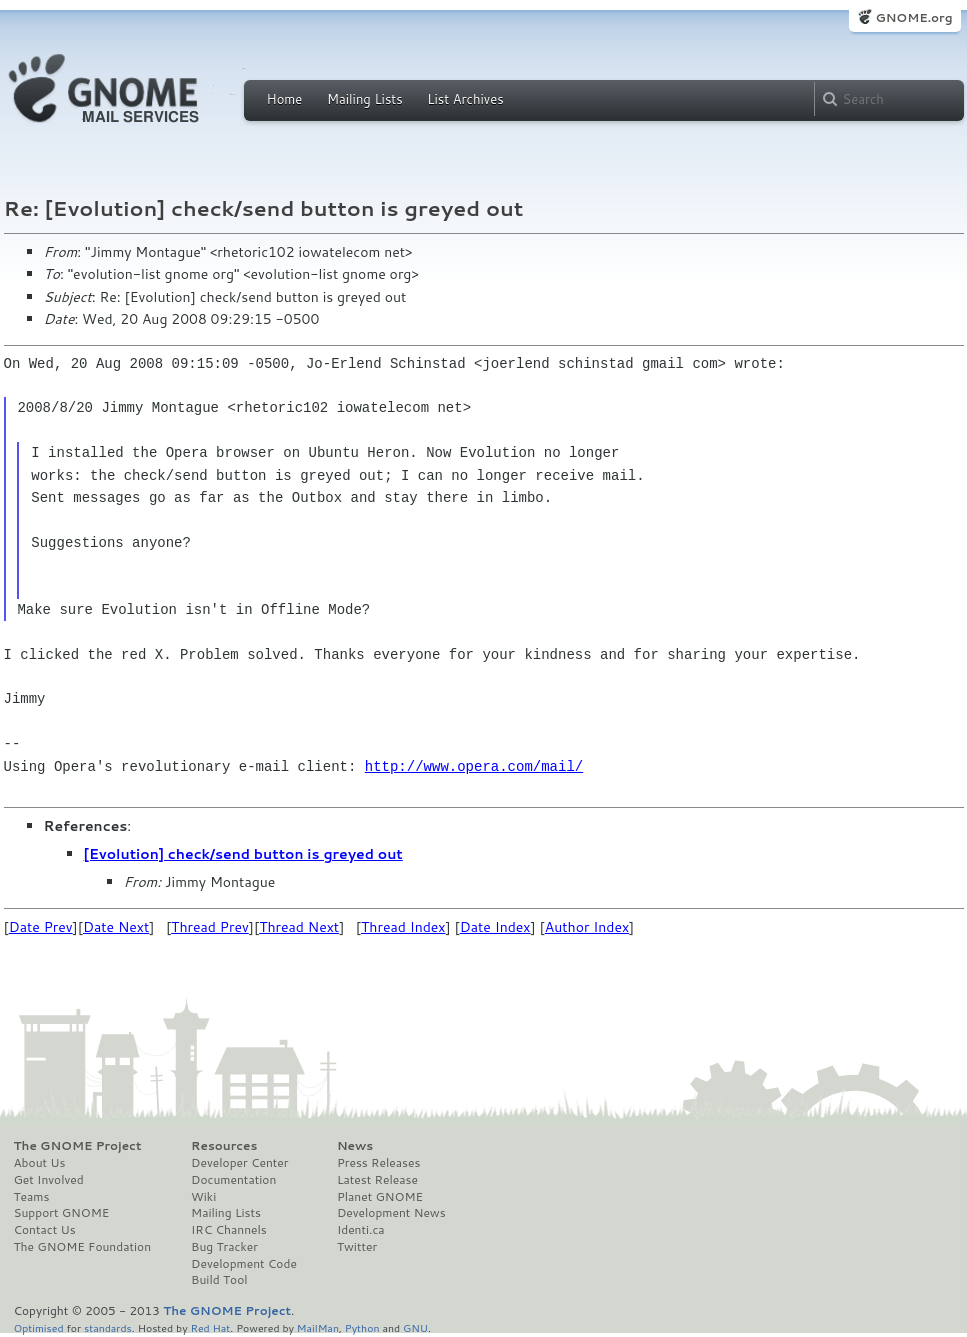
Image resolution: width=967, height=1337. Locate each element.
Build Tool (219, 1280)
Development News (391, 1213)
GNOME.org (913, 17)
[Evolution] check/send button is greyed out (243, 854)
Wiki (203, 1197)
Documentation (233, 1180)
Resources (224, 1146)
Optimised (39, 1327)
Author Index (587, 927)
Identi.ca (361, 1230)
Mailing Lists (365, 99)
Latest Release (377, 1180)
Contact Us (45, 1230)
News (355, 1146)
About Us (40, 1163)
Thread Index (403, 927)
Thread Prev (210, 927)
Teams (32, 1197)
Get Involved (49, 1180)
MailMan (318, 1327)
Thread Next (299, 927)
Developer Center (239, 1163)
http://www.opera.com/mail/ (474, 766)
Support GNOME (62, 1213)
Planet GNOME (380, 1197)
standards (108, 1327)
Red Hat (210, 1327)
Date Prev (41, 927)
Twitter (357, 1247)
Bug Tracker (224, 1247)
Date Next (116, 927)
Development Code (244, 1264)
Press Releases (378, 1163)
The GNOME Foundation (83, 1247)
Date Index (495, 927)
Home (285, 99)
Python (362, 1327)
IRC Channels (229, 1230)
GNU (415, 1327)
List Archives (465, 99)
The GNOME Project (78, 1146)
